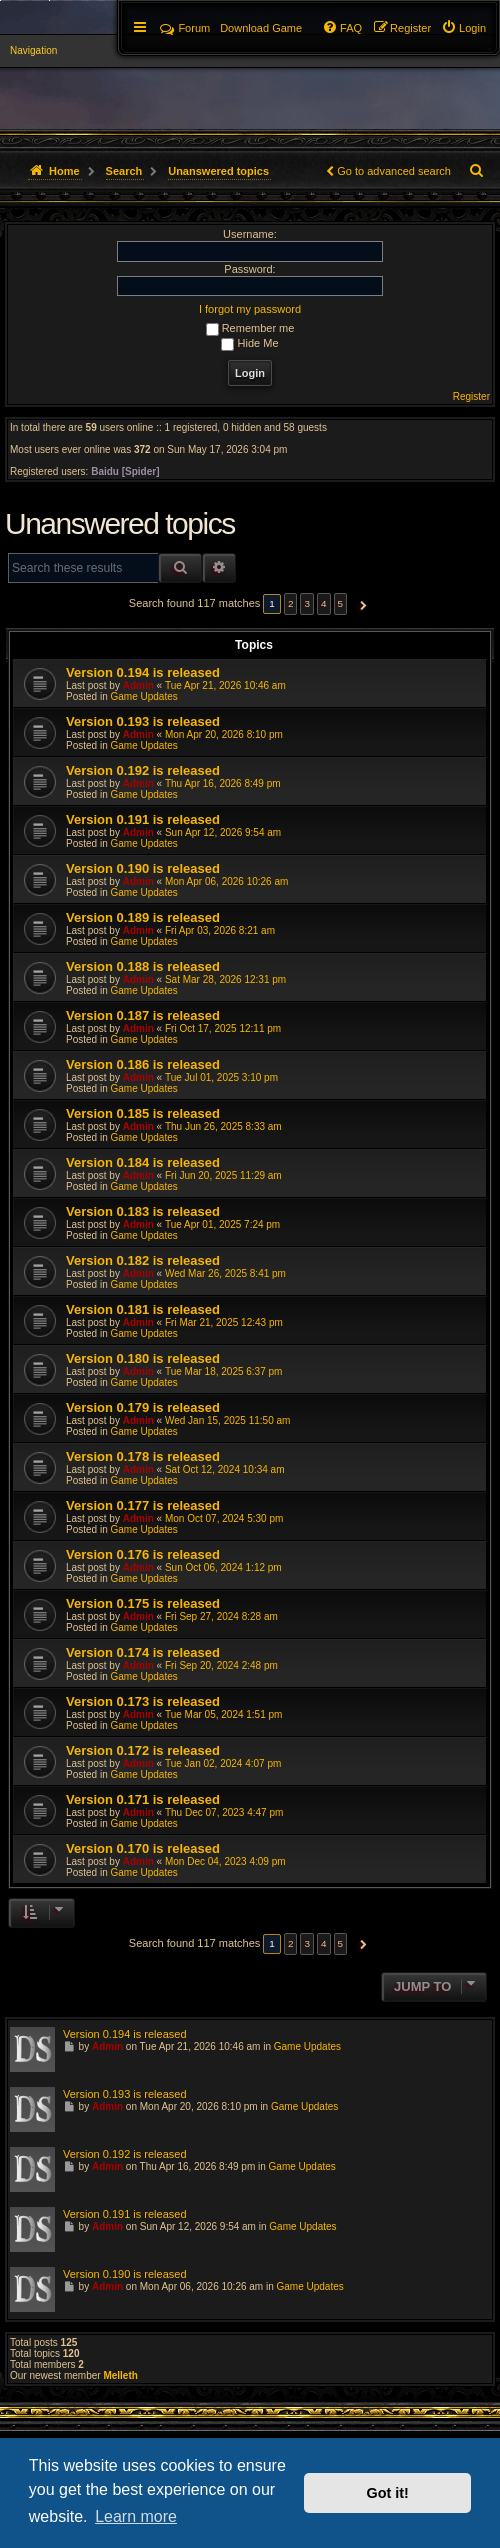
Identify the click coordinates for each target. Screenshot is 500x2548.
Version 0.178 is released (143, 1456)
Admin (138, 685)
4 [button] (324, 603)
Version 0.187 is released (143, 1015)
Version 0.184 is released (143, 1162)
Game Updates (143, 696)
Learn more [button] (136, 2516)
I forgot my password (250, 309)
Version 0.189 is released (143, 917)
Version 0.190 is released (143, 868)
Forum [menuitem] (185, 28)
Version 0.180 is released (143, 1358)
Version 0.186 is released (143, 1064)
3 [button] (307, 603)
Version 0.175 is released (143, 1603)
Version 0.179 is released (143, 1407)
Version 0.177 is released (143, 1505)
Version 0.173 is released (143, 1701)
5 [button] (341, 603)
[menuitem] (463, 28)
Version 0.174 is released (143, 1652)
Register (471, 396)
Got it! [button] (388, 2493)
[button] (360, 604)
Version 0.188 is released (143, 966)
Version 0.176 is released (143, 1554)
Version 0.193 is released (143, 721)
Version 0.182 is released (143, 1260)
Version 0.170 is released (143, 1848)
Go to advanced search (394, 171)
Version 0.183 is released (143, 1211)
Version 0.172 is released (143, 1750)
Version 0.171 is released (143, 1799)
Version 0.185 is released (143, 1113)
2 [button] (291, 603)
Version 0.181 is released (143, 1309)
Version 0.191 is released (143, 819)
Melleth (120, 2375)
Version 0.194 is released (143, 672)
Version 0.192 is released (143, 770)
